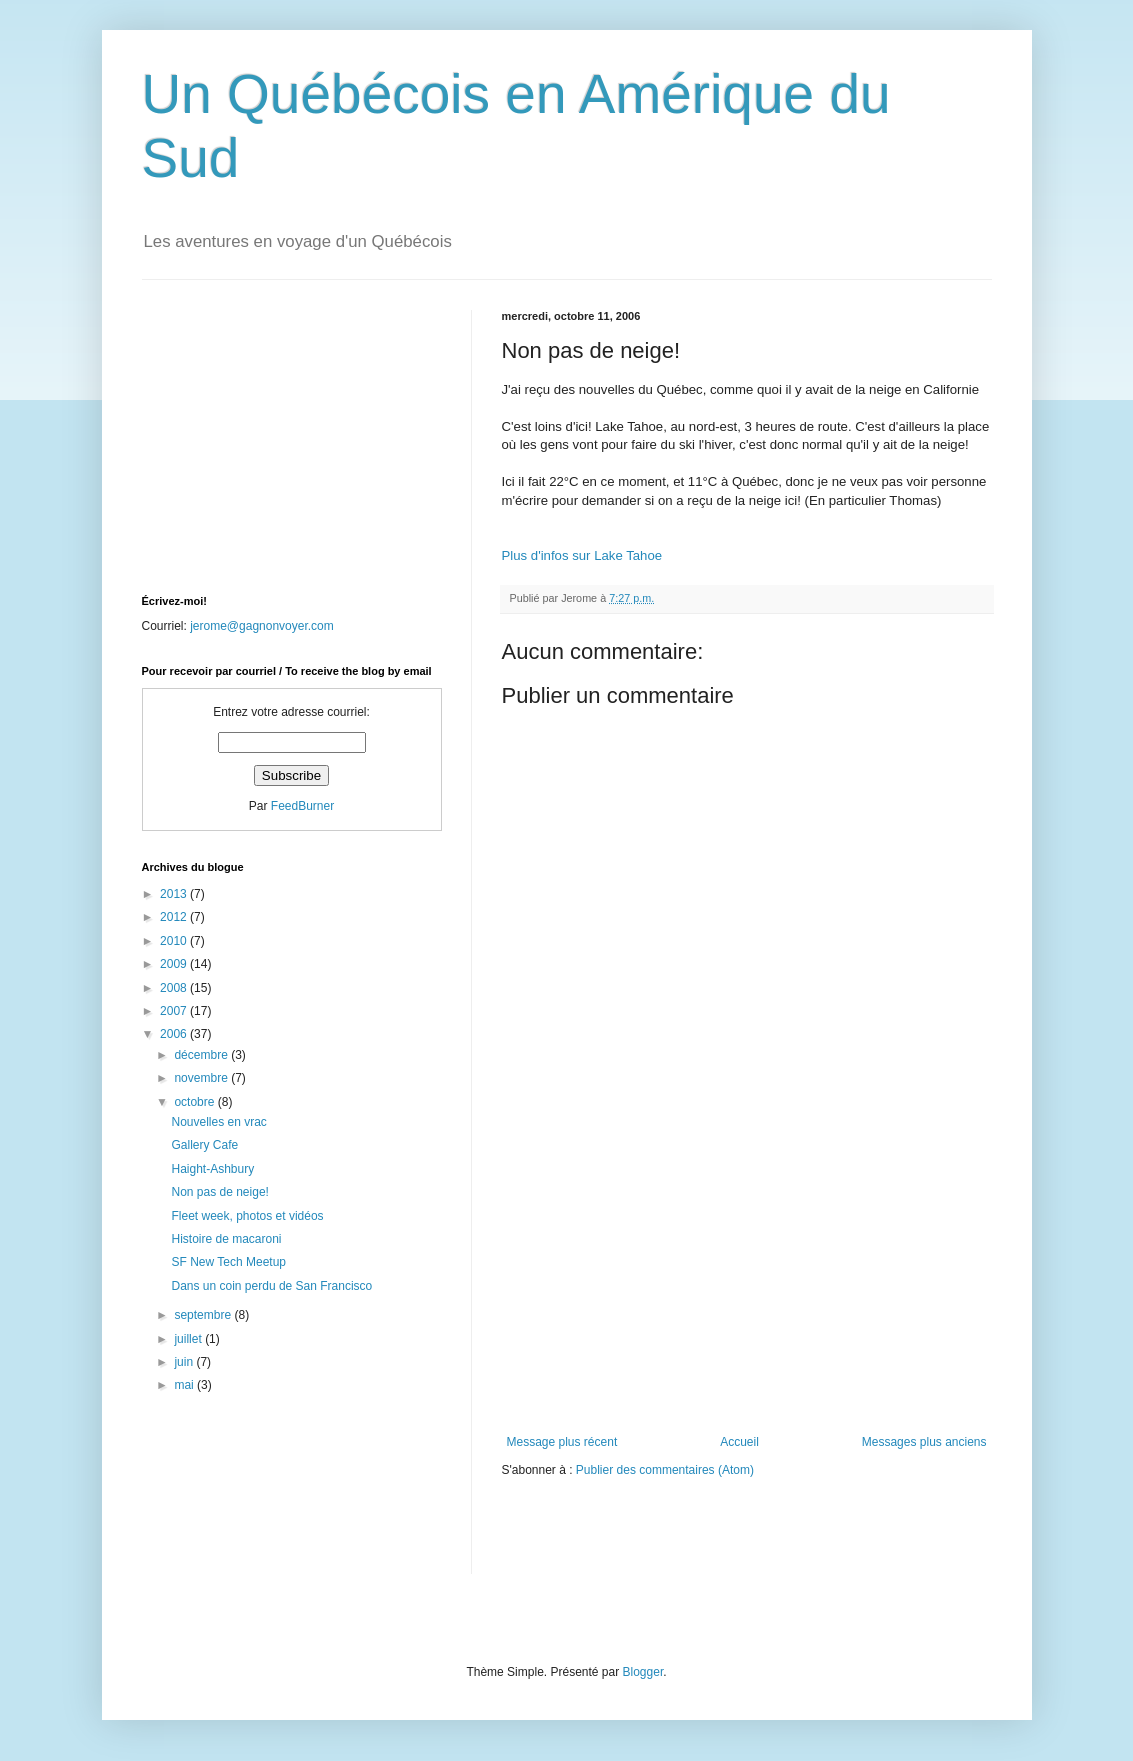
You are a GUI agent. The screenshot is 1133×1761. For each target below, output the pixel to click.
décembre (202, 1055)
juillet (189, 1339)
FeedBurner (302, 806)
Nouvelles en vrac (218, 1122)
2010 (175, 941)
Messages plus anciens (924, 1442)
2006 (175, 1034)
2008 (175, 988)
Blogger (643, 1672)
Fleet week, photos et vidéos (247, 1216)
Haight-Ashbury (212, 1169)
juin (185, 1362)
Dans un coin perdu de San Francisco (271, 1286)
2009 (175, 964)
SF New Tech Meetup (228, 1262)
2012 (175, 917)
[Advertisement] (747, 1285)
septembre (204, 1315)
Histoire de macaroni (226, 1239)
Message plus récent (562, 1442)
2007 (175, 1011)
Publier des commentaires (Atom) (665, 1470)
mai (185, 1385)
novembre (202, 1078)
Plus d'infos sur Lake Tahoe (582, 555)
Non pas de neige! (219, 1192)
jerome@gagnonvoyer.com (262, 626)
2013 (175, 894)
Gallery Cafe (204, 1145)
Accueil (739, 1442)
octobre (195, 1102)
